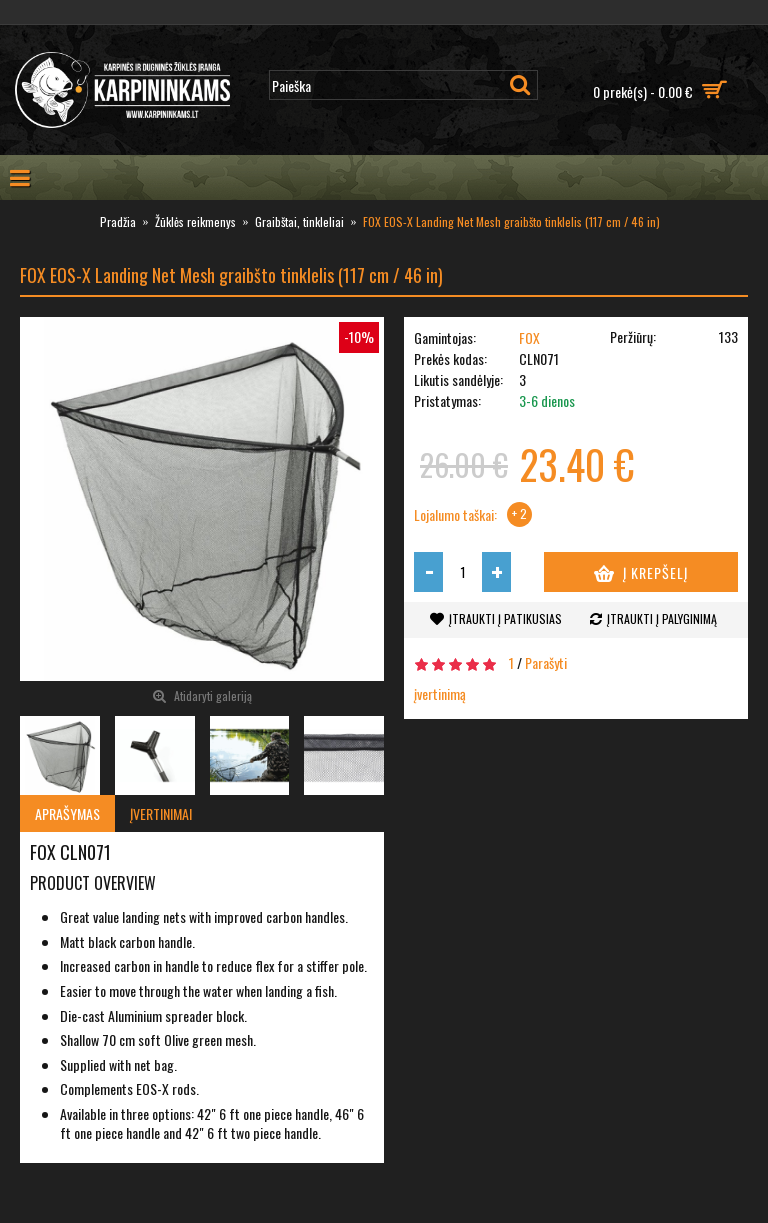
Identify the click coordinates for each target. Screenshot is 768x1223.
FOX (529, 337)
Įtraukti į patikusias (505, 618)
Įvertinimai (161, 813)
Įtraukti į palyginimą (662, 618)
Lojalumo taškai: (455, 515)
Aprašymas (67, 813)
